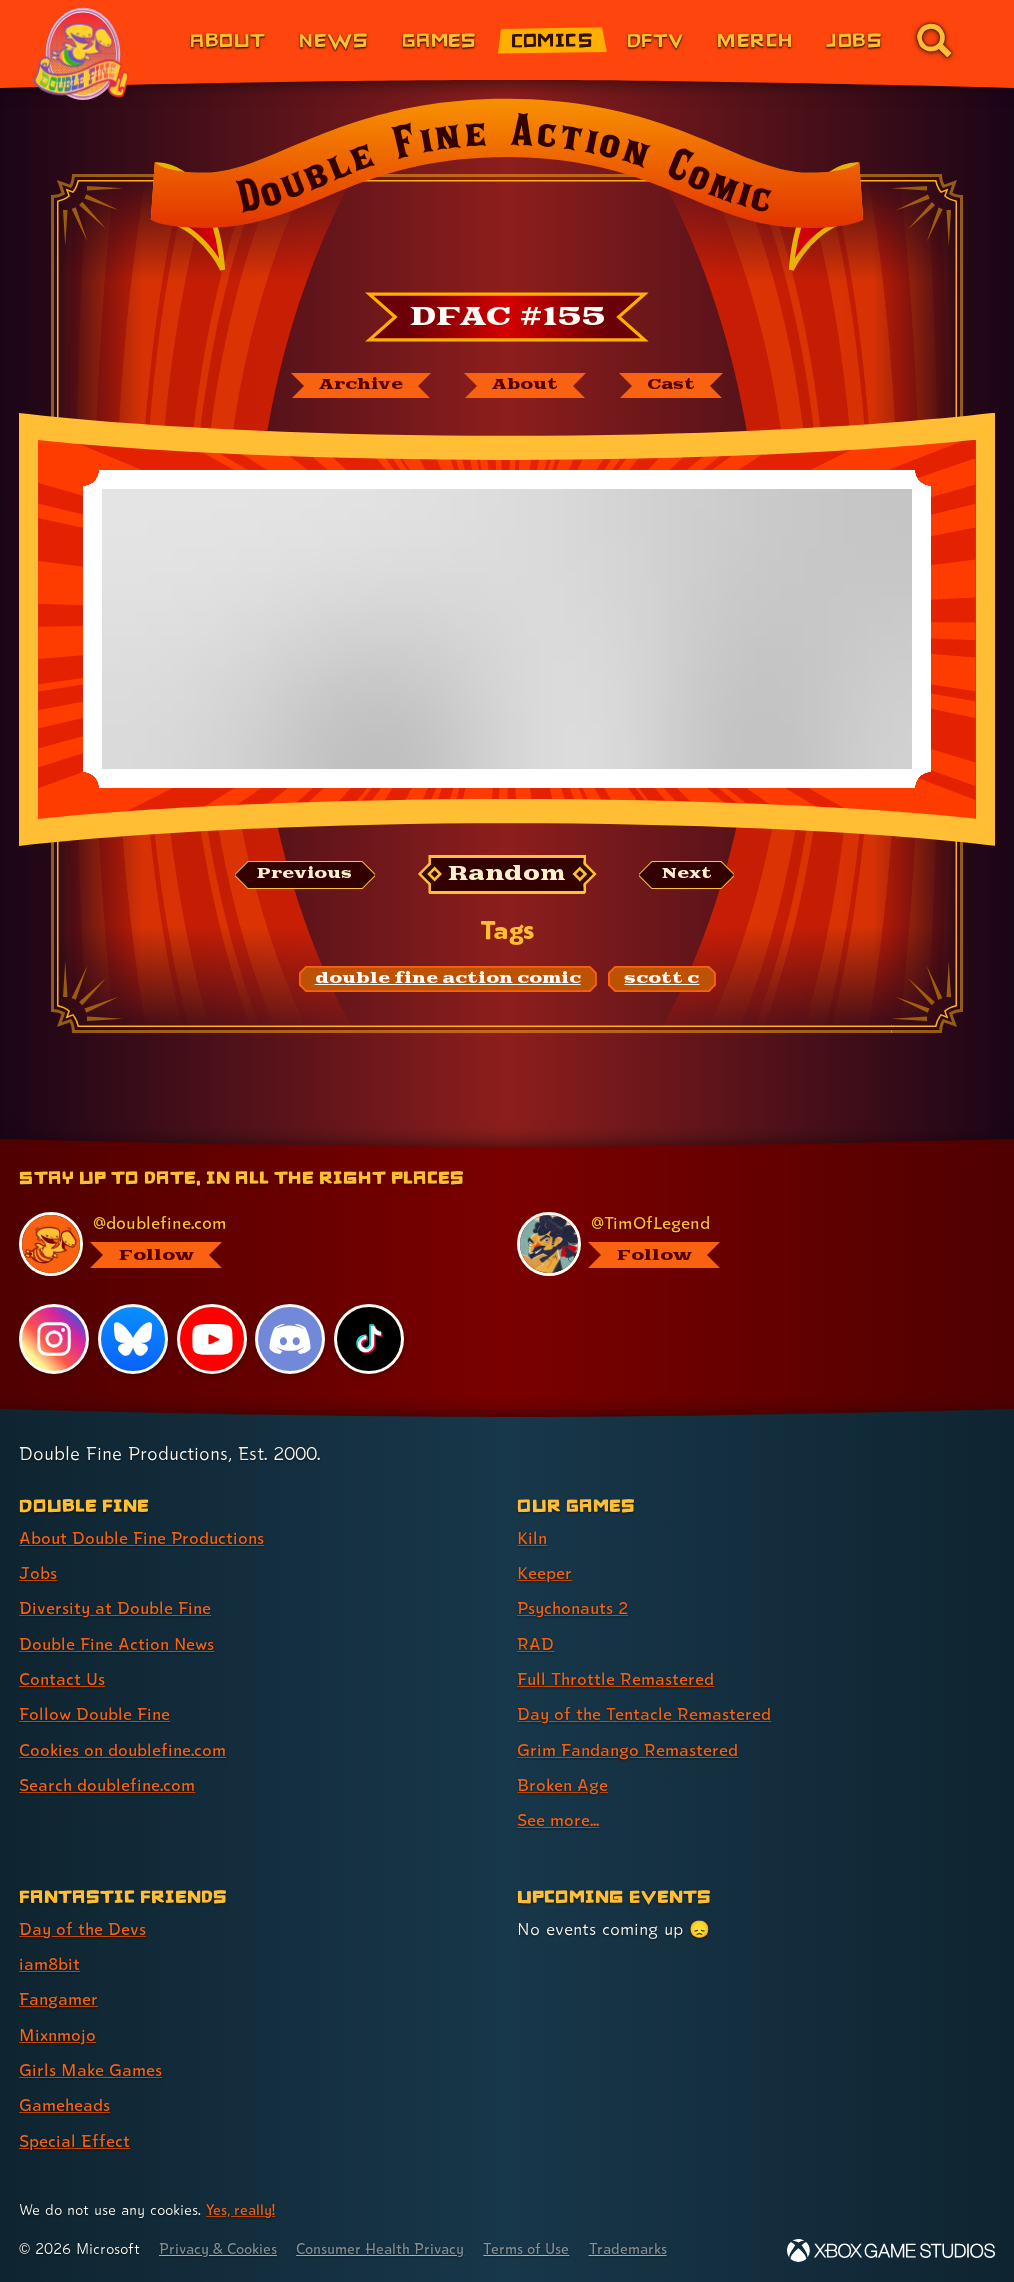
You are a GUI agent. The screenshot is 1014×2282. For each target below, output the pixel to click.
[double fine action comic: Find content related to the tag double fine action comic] (448, 980)
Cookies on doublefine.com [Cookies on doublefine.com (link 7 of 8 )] (125, 1748)
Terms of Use (542, 2244)
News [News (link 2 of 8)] (333, 39)
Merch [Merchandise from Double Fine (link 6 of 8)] (754, 39)
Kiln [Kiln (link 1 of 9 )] (532, 1538)
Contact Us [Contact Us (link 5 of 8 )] (62, 1678)
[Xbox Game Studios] (891, 2246)
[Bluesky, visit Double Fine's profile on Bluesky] (133, 1340)
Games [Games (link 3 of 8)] (439, 39)
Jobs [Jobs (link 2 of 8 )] (38, 1573)
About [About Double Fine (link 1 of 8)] (227, 39)
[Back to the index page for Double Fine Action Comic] (507, 191)
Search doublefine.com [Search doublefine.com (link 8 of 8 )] (109, 1783)
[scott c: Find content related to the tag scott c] (661, 980)
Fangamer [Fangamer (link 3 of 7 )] (59, 1996)
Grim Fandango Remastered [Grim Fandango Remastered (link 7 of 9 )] (629, 1748)
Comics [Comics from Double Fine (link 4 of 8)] (552, 39)
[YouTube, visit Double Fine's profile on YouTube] (212, 1340)
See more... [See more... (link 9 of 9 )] (558, 1818)
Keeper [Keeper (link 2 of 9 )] (544, 1573)
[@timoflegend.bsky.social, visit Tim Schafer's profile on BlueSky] (744, 1245)
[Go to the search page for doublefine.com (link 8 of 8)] (934, 40)
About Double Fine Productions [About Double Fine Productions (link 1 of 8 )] (144, 1538)
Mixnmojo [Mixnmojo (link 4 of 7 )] (59, 2031)
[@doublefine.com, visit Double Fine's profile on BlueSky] (246, 1245)
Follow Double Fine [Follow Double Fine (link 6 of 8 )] (96, 1713)
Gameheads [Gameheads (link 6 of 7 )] (65, 2101)
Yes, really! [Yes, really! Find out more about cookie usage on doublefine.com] (242, 2205)
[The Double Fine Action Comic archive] (358, 386)
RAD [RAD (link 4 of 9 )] (535, 1643)
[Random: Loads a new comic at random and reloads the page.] (507, 875)
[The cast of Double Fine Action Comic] (673, 386)
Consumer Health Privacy (390, 2244)
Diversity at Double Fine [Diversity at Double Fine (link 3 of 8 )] (116, 1608)
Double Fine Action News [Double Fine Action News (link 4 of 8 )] (119, 1643)
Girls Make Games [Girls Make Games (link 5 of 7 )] (91, 2066)
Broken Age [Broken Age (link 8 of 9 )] (563, 1783)
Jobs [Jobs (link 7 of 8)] (854, 39)
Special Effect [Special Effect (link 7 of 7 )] (74, 2136)
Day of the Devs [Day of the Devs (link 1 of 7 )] (83, 1926)
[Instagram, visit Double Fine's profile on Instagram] (54, 1340)
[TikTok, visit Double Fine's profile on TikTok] (369, 1340)
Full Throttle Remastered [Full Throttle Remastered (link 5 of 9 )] (617, 1678)
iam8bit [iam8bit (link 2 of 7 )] (50, 1961)
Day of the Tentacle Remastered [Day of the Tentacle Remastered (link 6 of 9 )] (646, 1713)
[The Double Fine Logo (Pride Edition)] (83, 54)
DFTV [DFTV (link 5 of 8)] (655, 39)
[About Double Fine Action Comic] (524, 386)
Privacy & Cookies (221, 2244)
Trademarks (647, 2244)
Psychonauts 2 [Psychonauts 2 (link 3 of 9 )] (575, 1608)
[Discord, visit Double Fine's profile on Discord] (291, 1340)
